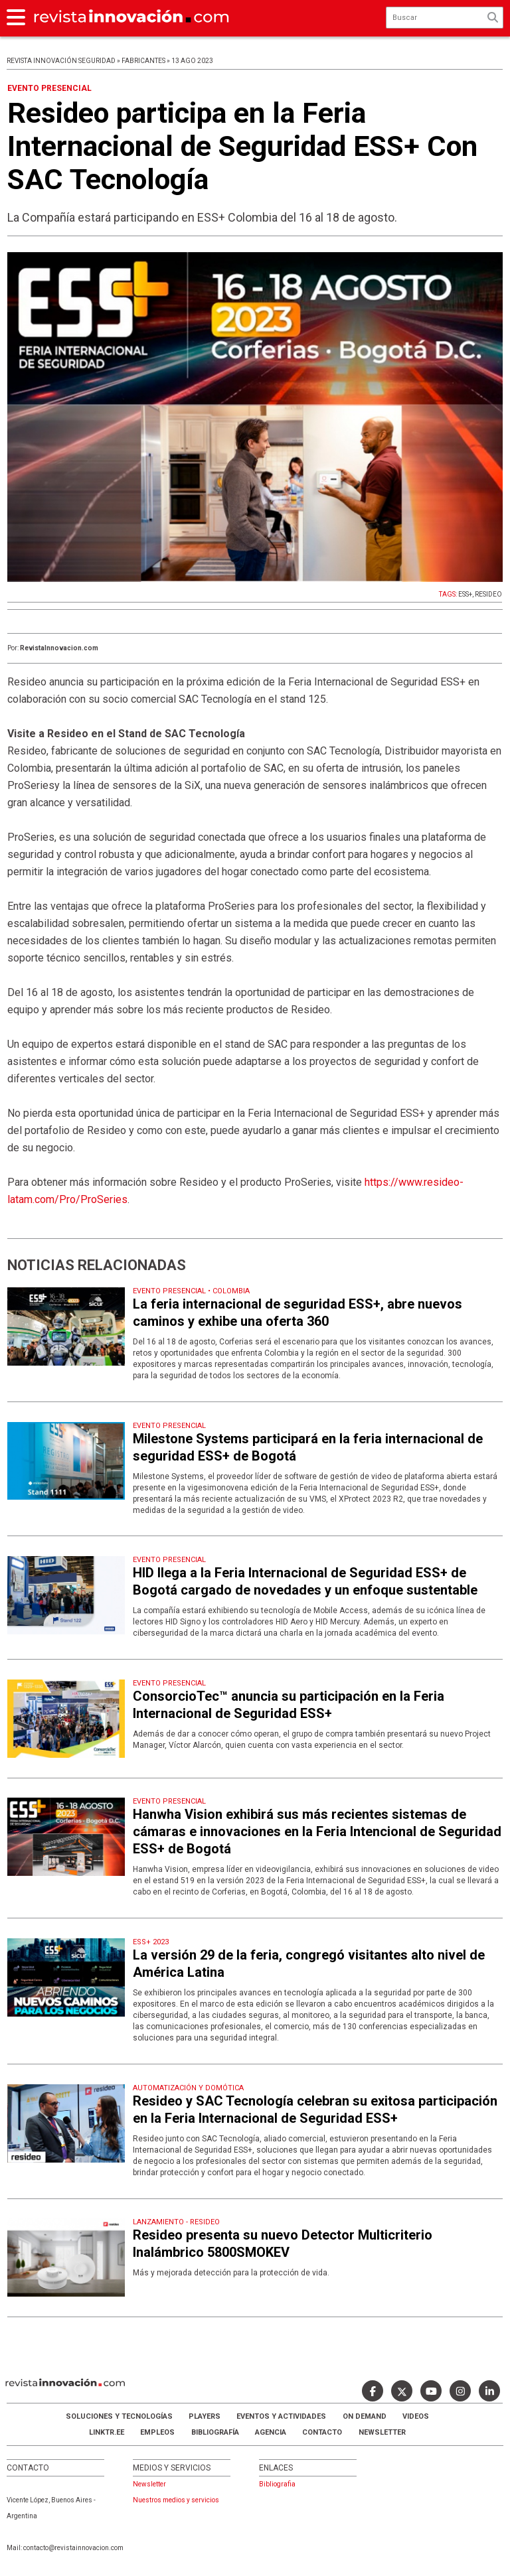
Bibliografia (277, 2484)
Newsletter (382, 2432)
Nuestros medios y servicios (176, 2500)
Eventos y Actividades (281, 2416)
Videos (415, 2416)
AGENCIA (270, 2432)
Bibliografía (215, 2432)
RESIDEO (488, 594)
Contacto (322, 2432)
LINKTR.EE (106, 2432)
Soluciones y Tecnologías (119, 2416)
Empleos (157, 2432)
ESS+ (465, 594)
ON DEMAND (364, 2416)
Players (204, 2416)
